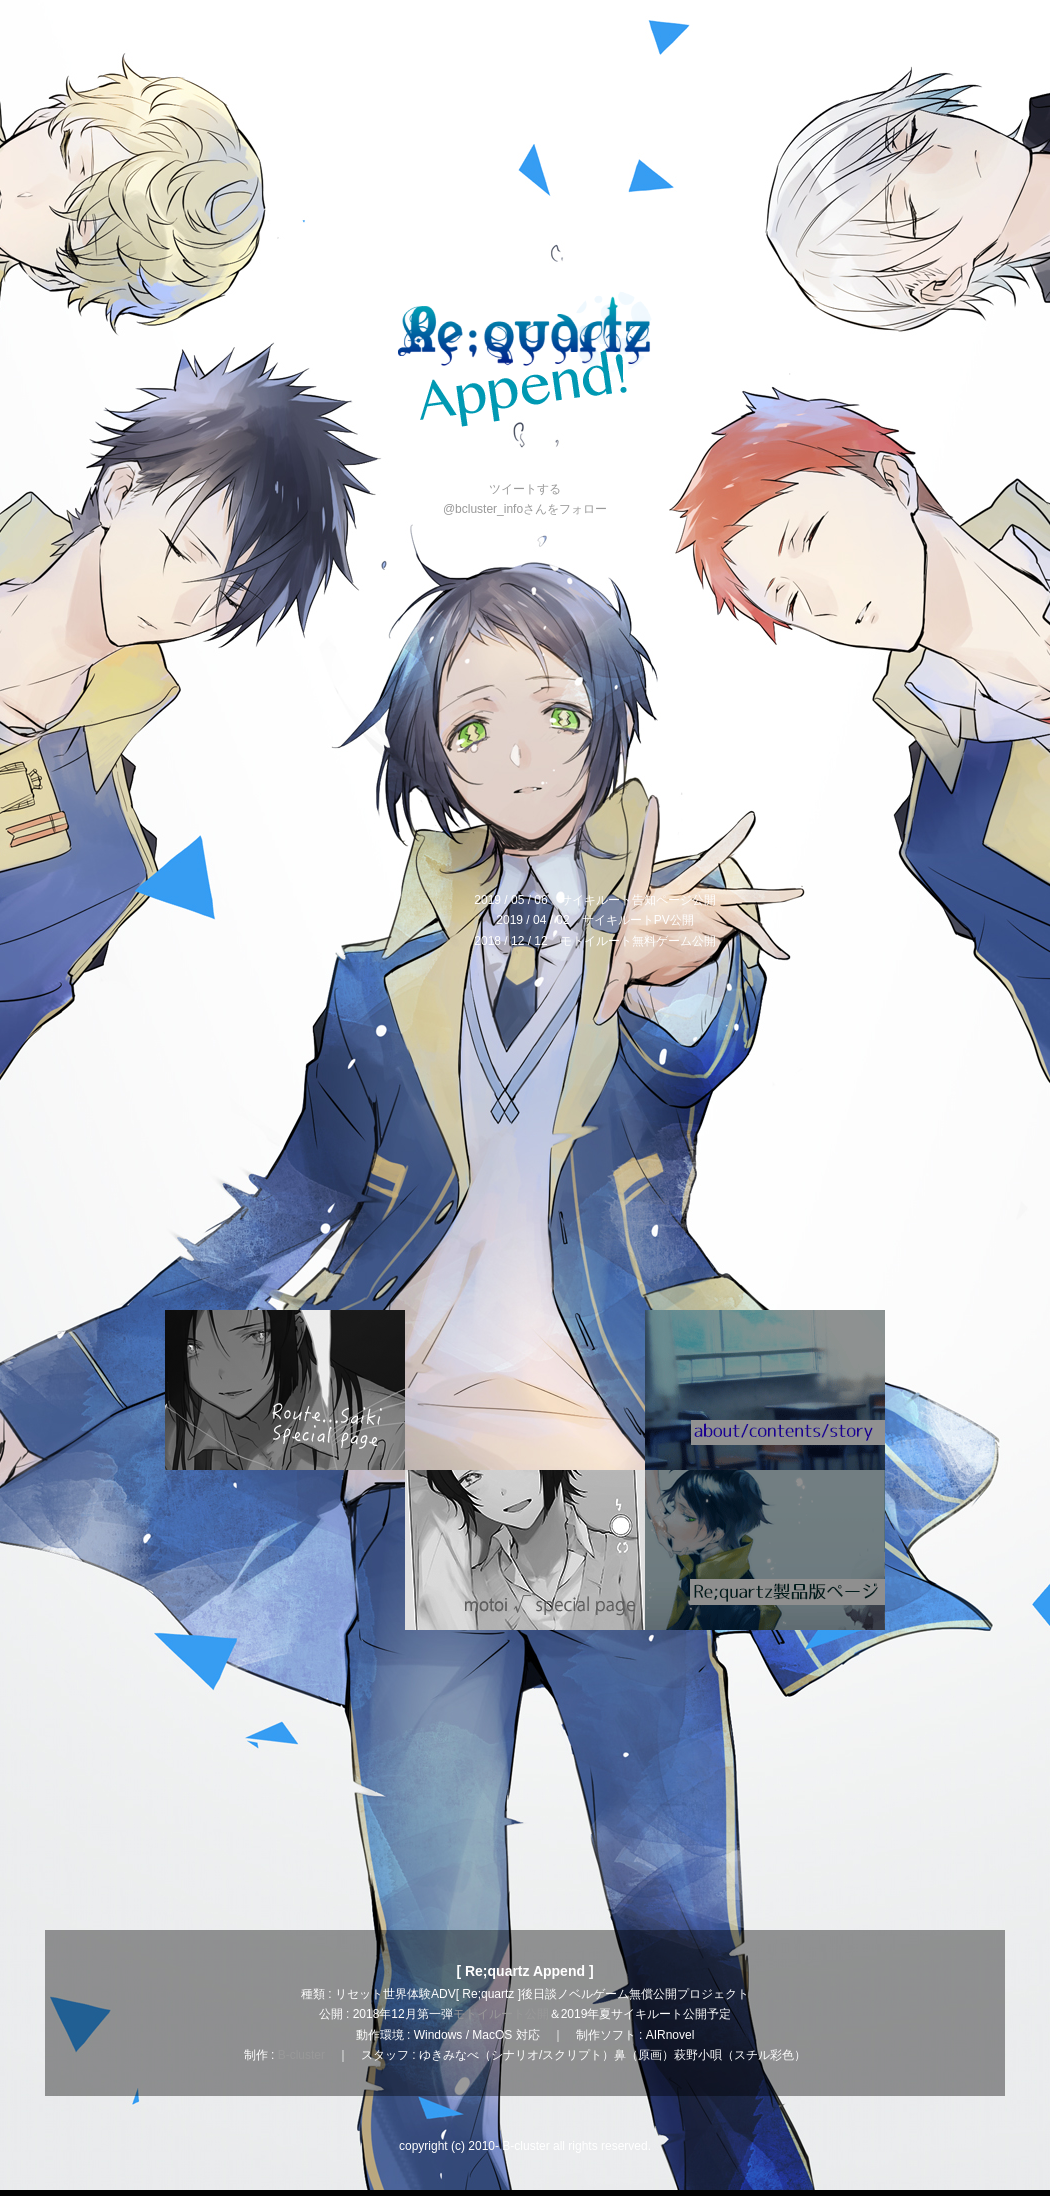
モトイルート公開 (501, 2014)
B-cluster (301, 2055)
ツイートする (525, 489)
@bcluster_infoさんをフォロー (525, 509)
